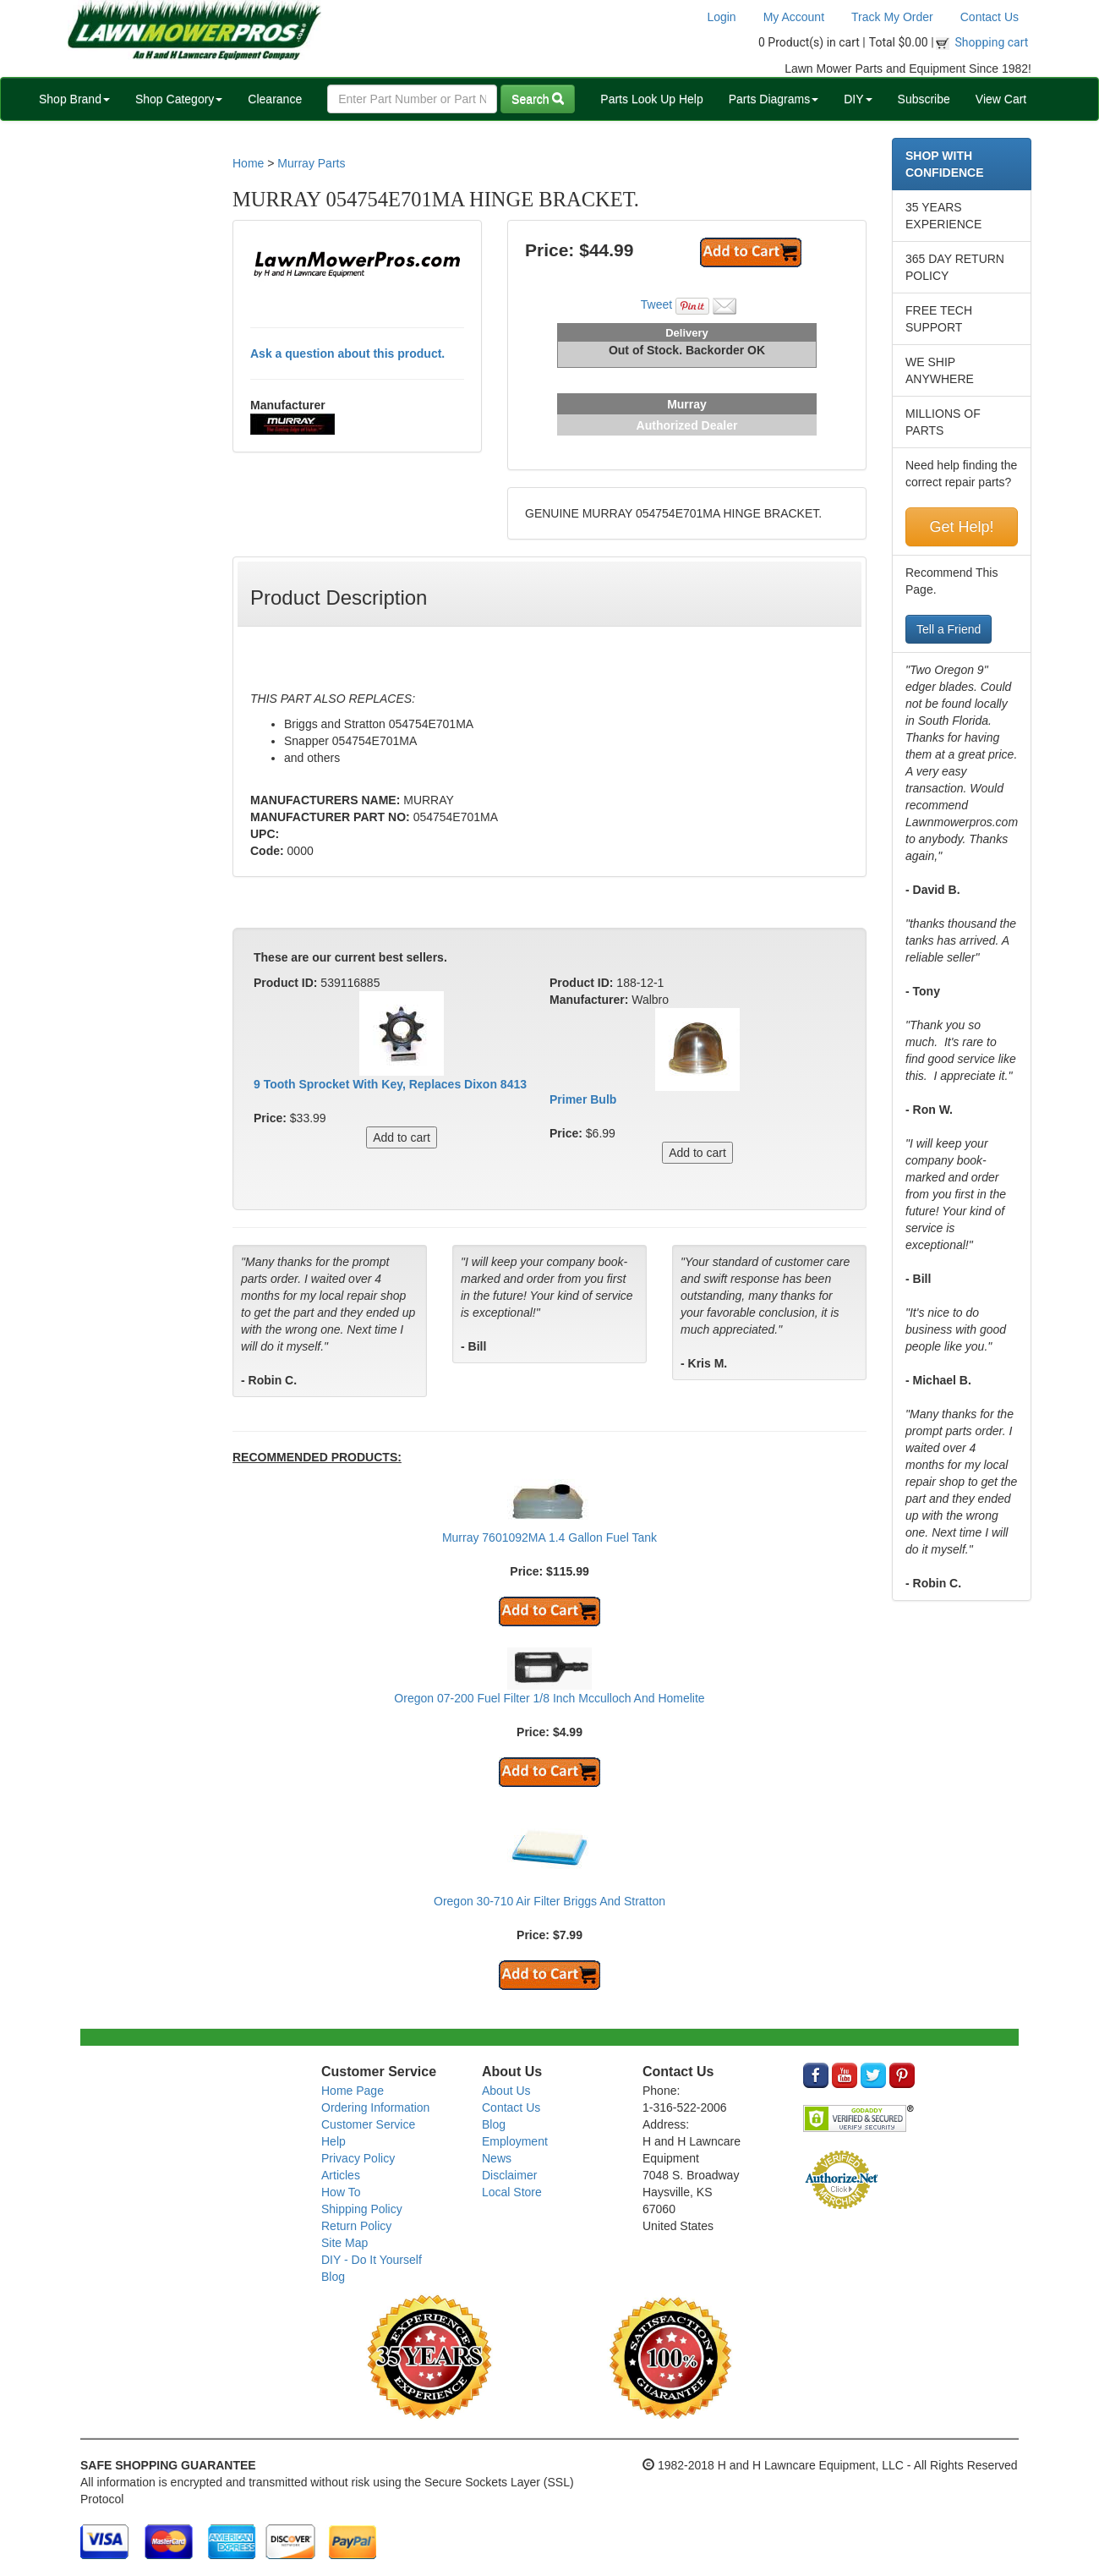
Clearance (275, 99)
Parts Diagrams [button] (773, 99)
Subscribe (924, 99)
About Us (506, 2090)
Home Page (352, 2090)
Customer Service (368, 2124)
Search (537, 99)
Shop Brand (74, 99)
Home (248, 163)
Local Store (512, 2192)
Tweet (656, 304)
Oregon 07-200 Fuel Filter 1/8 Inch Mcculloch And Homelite (549, 1698)
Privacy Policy (358, 2158)
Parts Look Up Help (651, 99)
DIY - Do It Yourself (371, 2259)
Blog (333, 2276)
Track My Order (892, 17)
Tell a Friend (948, 629)
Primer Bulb (583, 1099)
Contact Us (989, 17)
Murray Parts (311, 163)
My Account (793, 17)
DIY (858, 99)
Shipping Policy (361, 2209)
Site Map (344, 2243)
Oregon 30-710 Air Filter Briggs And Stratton (549, 1901)
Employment (515, 2141)
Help (333, 2141)
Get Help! (961, 526)
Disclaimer (509, 2175)
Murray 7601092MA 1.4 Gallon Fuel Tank (549, 1537)
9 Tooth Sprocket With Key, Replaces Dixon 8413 (390, 1084)
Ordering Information (375, 2107)
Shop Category (178, 99)
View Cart (1001, 99)
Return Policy (356, 2226)
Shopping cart (992, 42)
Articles (340, 2175)
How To (340, 2192)
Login (721, 17)
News (496, 2158)
